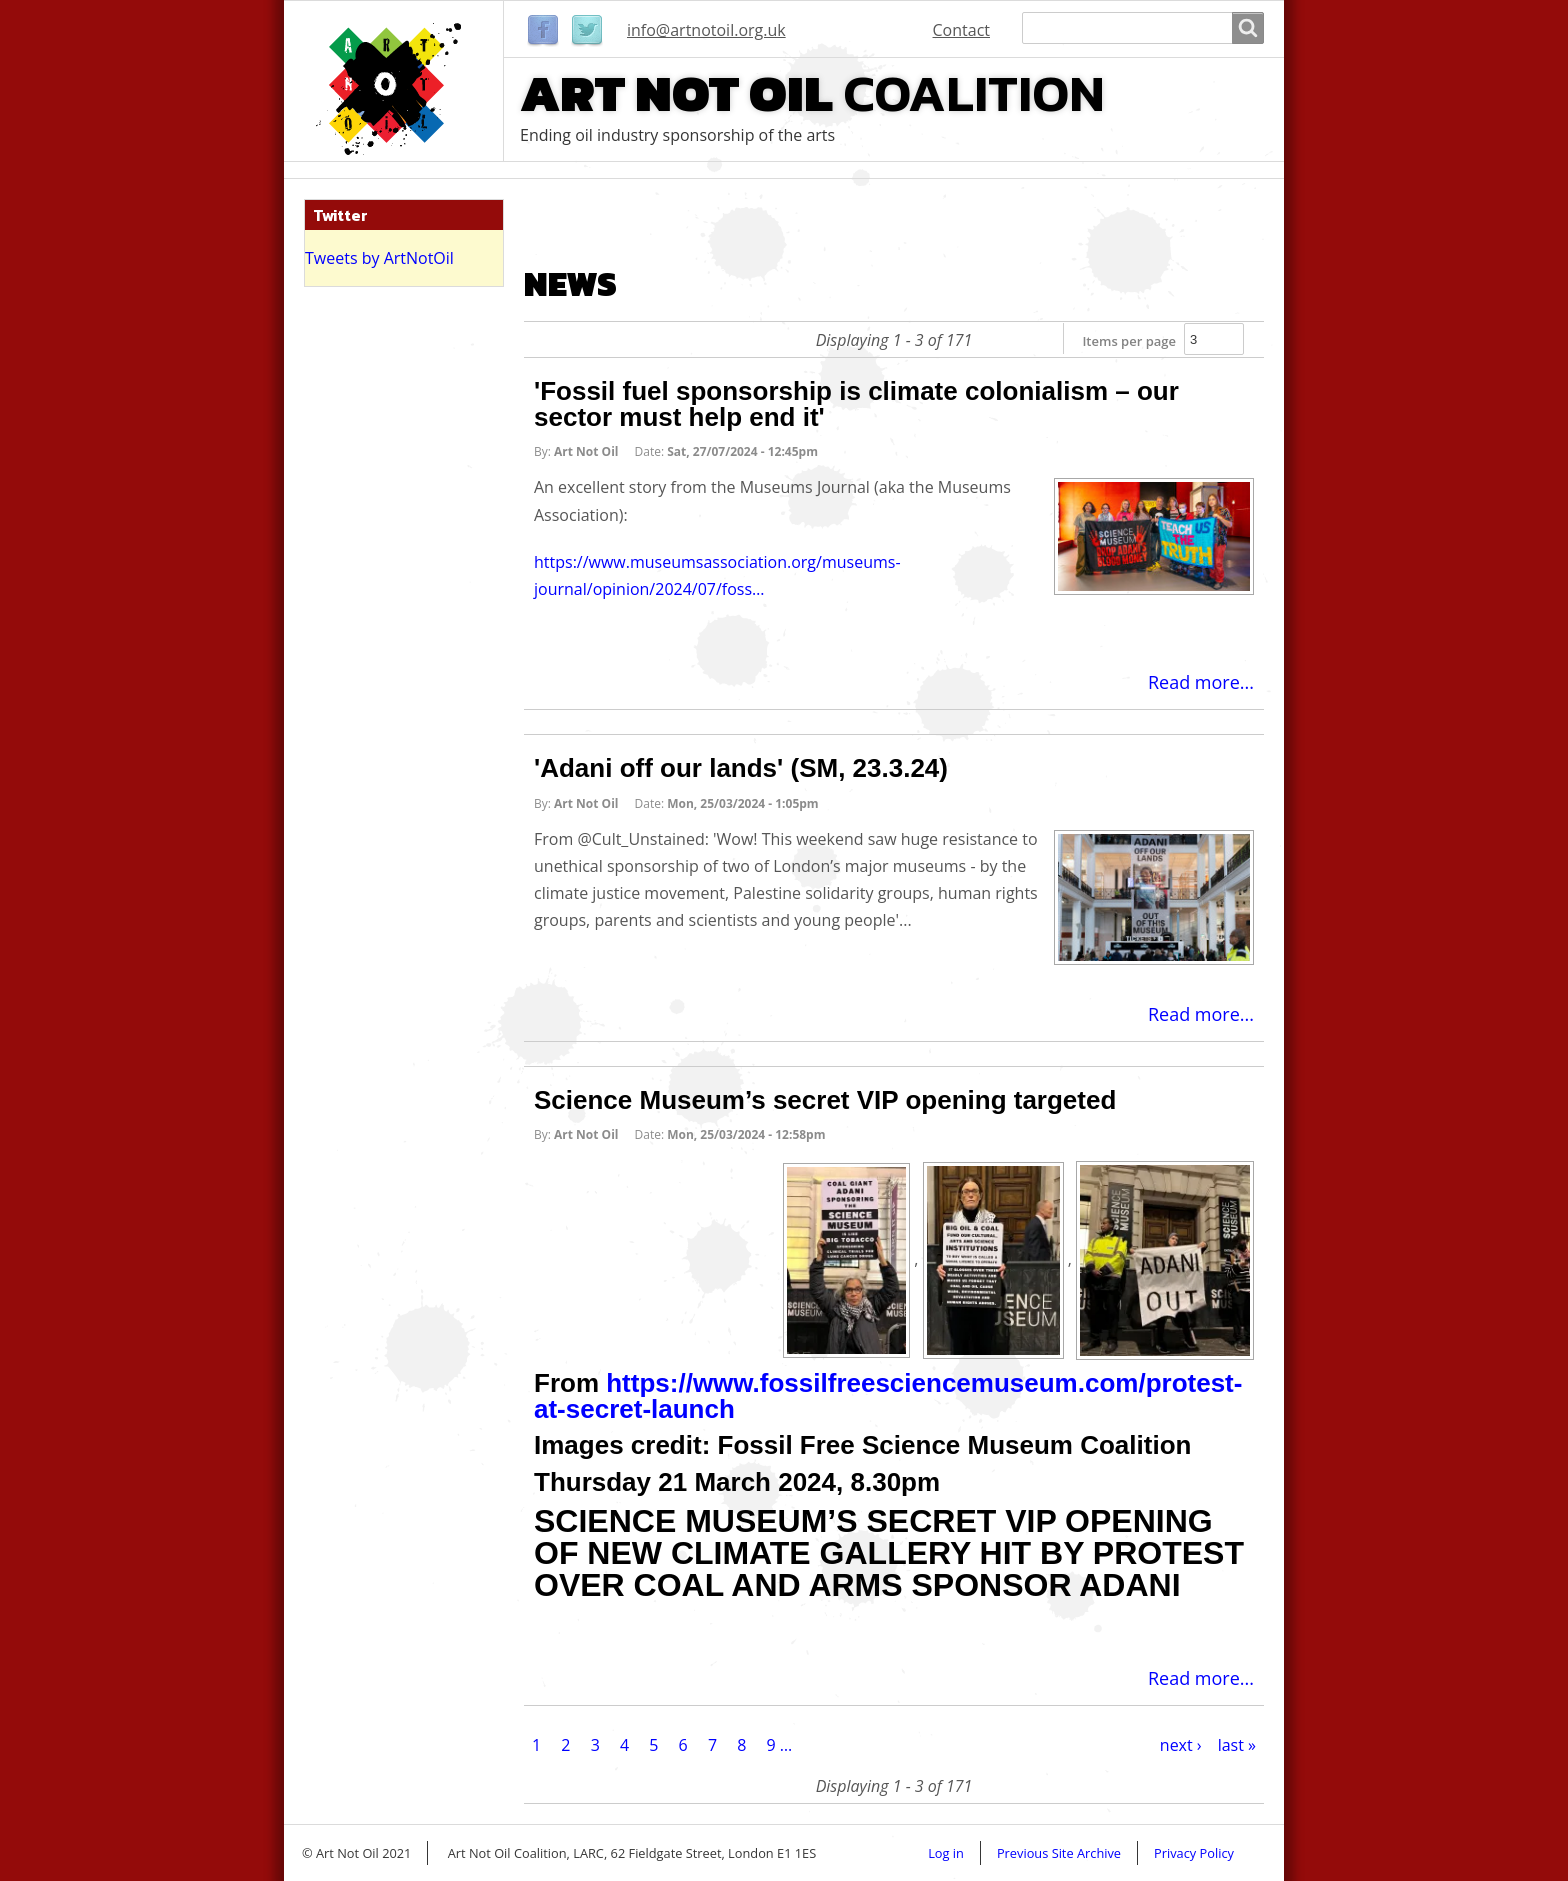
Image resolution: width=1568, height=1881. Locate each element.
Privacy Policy (1194, 1853)
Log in (946, 1853)
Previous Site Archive (1059, 1853)
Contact (961, 30)
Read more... (1201, 682)
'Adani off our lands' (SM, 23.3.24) (741, 768)
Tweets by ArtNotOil (379, 258)
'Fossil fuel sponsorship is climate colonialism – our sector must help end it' (856, 404)
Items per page (1129, 341)
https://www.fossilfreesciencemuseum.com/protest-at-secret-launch (888, 1396)
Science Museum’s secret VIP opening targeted (825, 1100)
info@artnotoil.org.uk (706, 30)
